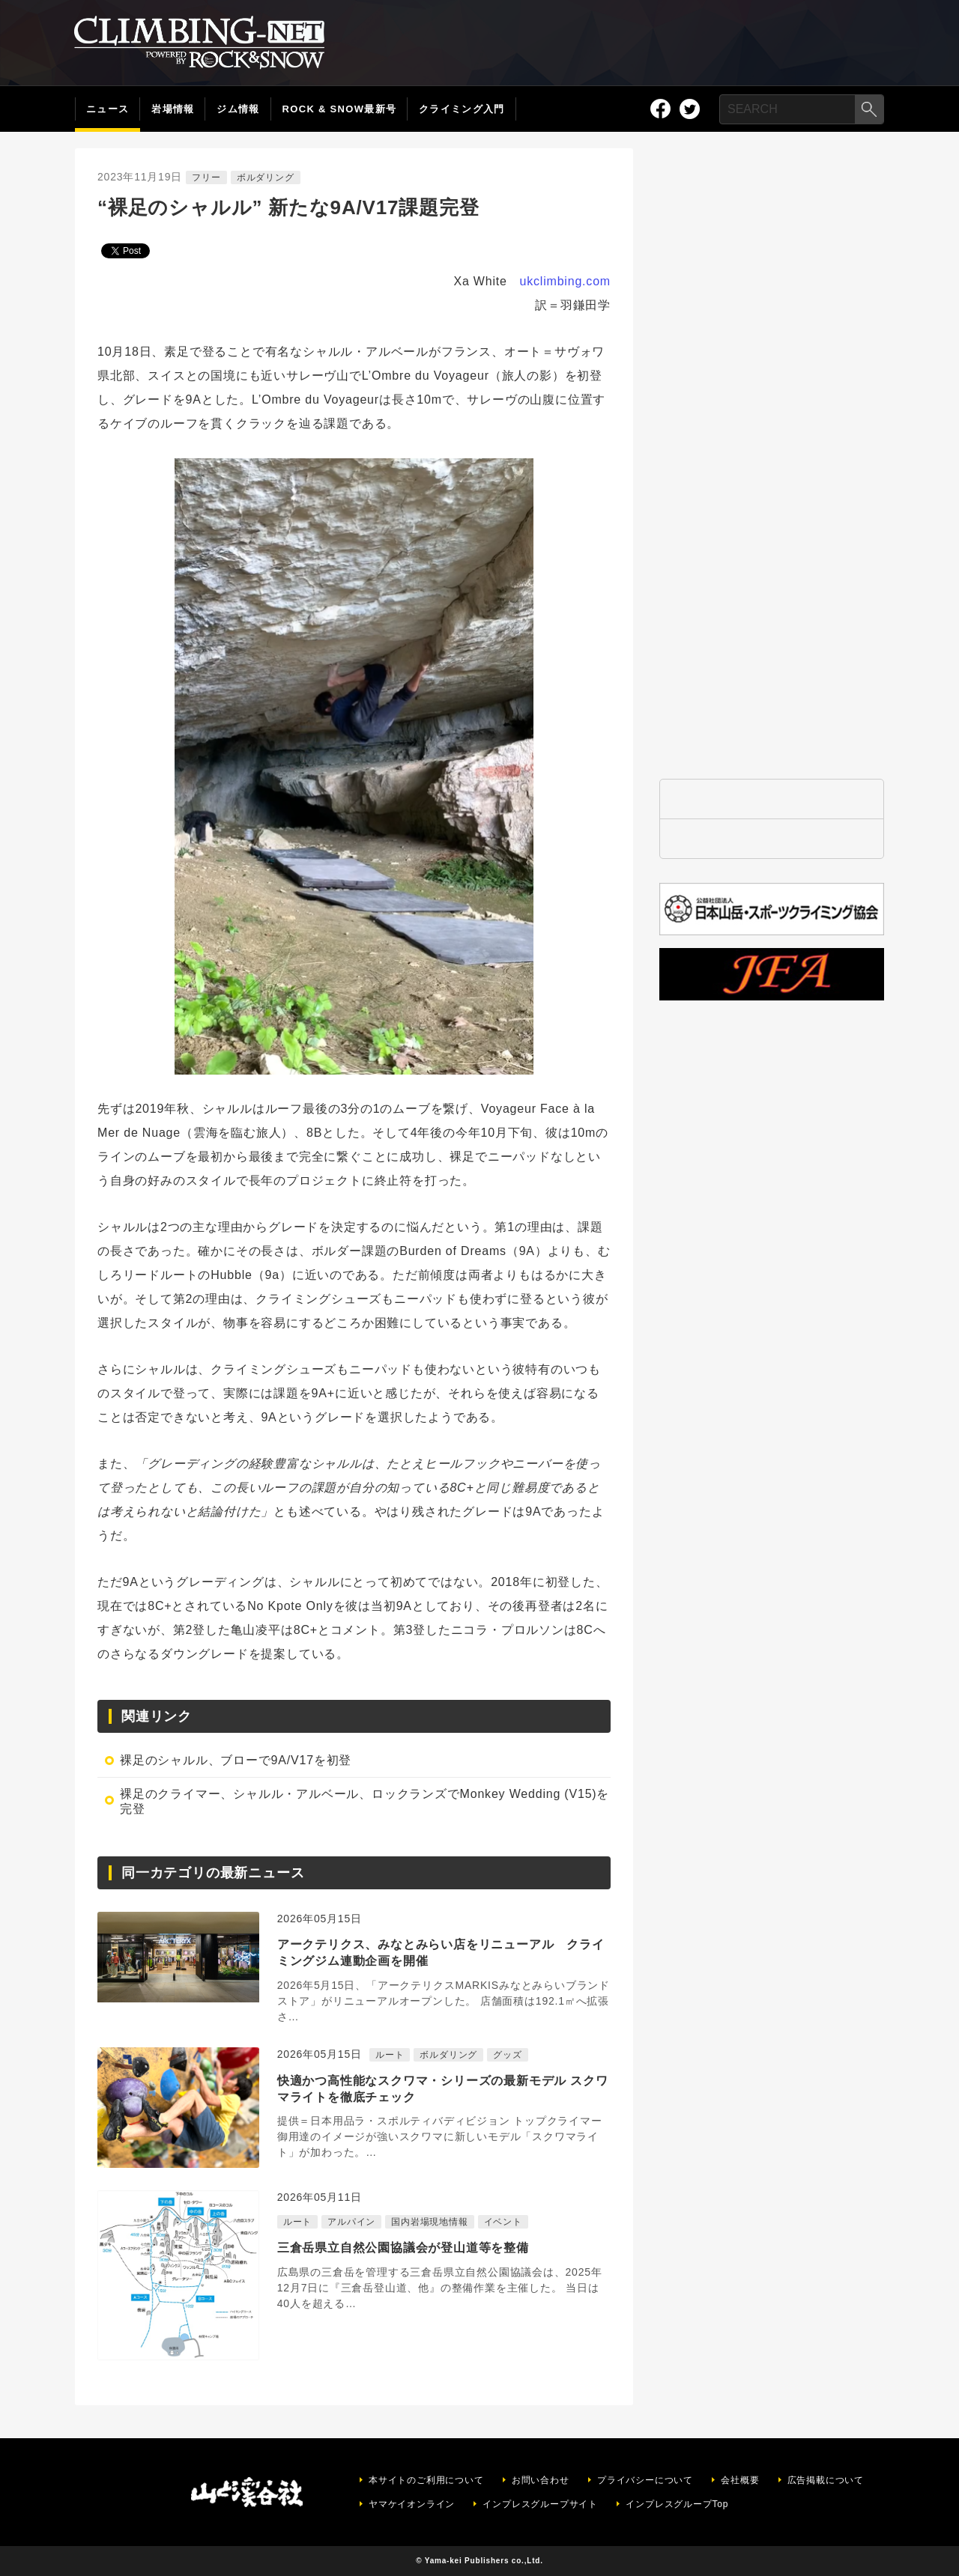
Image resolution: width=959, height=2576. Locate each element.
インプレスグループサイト (540, 2504)
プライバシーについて (645, 2480)
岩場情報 (172, 109)
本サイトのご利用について (426, 2480)
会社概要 (740, 2480)
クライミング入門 (461, 109)
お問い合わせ (540, 2480)
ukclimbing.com (565, 281)
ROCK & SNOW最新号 (339, 109)
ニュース (107, 109)
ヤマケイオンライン (412, 2504)
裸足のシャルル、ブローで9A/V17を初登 (235, 1760)
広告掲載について (825, 2480)
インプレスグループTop (677, 2504)
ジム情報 (238, 109)
